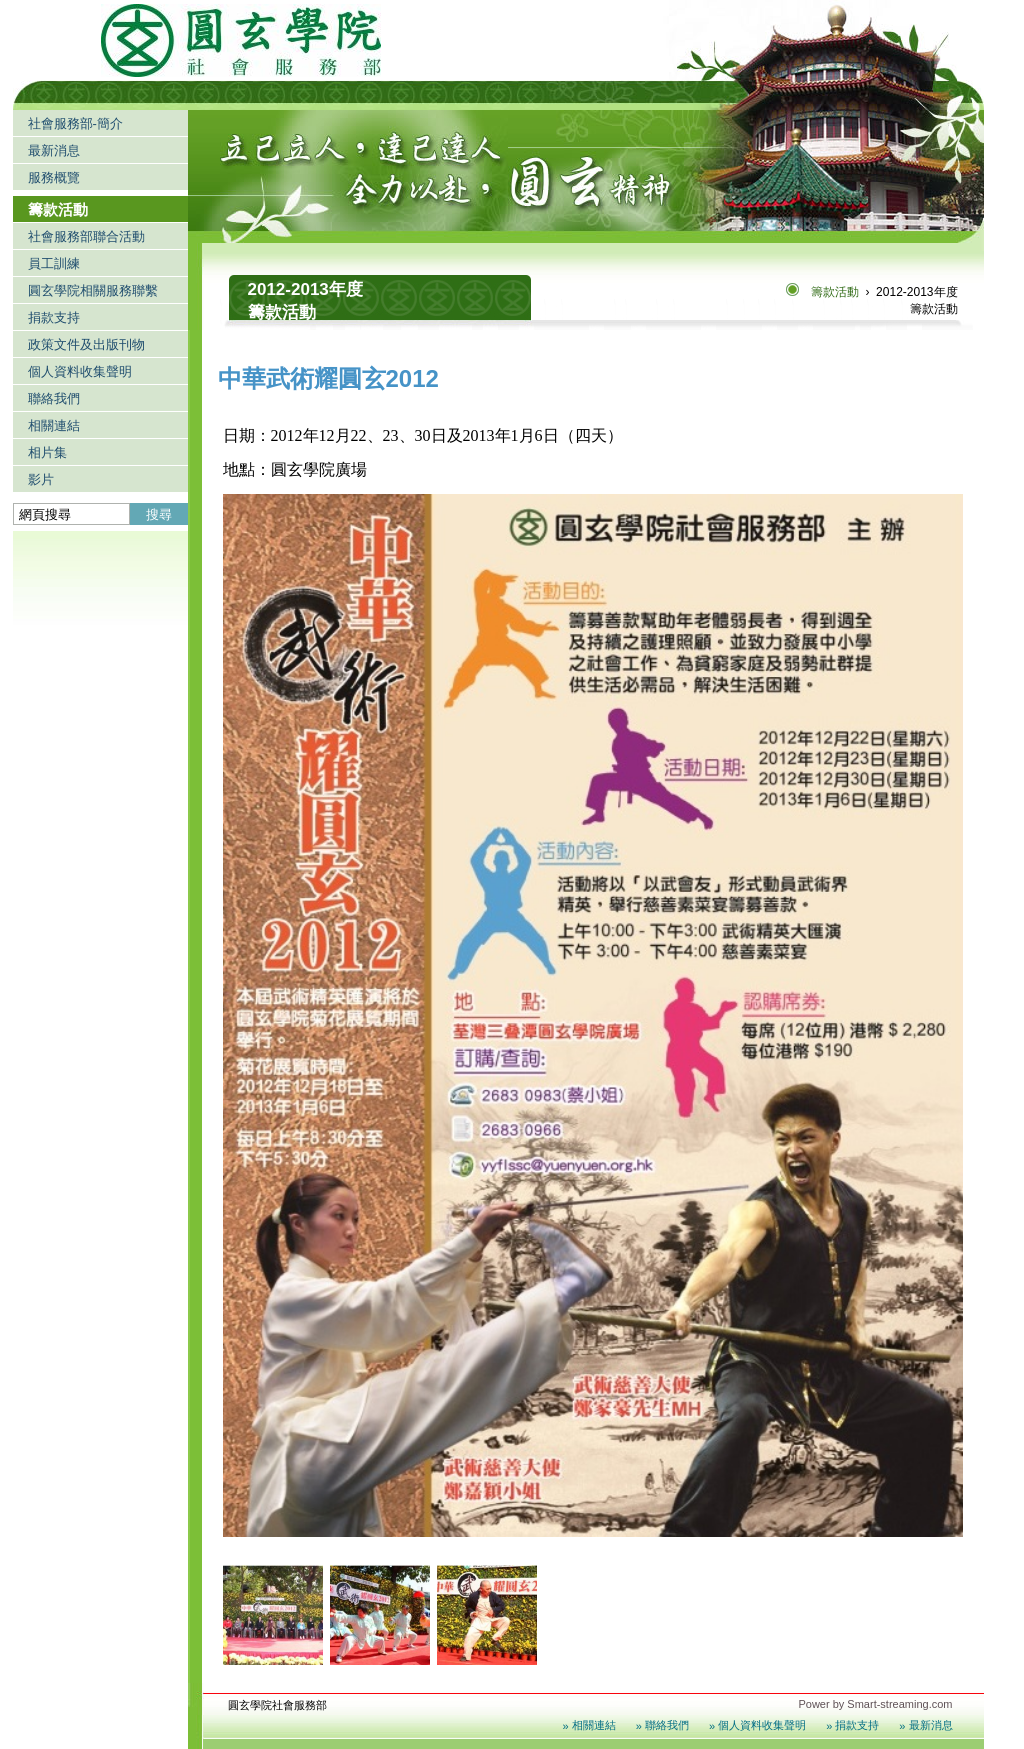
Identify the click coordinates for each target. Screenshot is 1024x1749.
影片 (41, 479)
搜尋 (159, 514)
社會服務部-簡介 (75, 123)
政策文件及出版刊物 (86, 344)
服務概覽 (54, 177)
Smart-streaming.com (899, 1704)
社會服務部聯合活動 (86, 236)
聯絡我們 (54, 398)
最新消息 (54, 150)
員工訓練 (54, 263)
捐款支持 (54, 317)
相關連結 (54, 425)
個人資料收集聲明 (80, 371)
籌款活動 (58, 209)
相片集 (47, 452)
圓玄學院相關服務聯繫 (93, 290)
